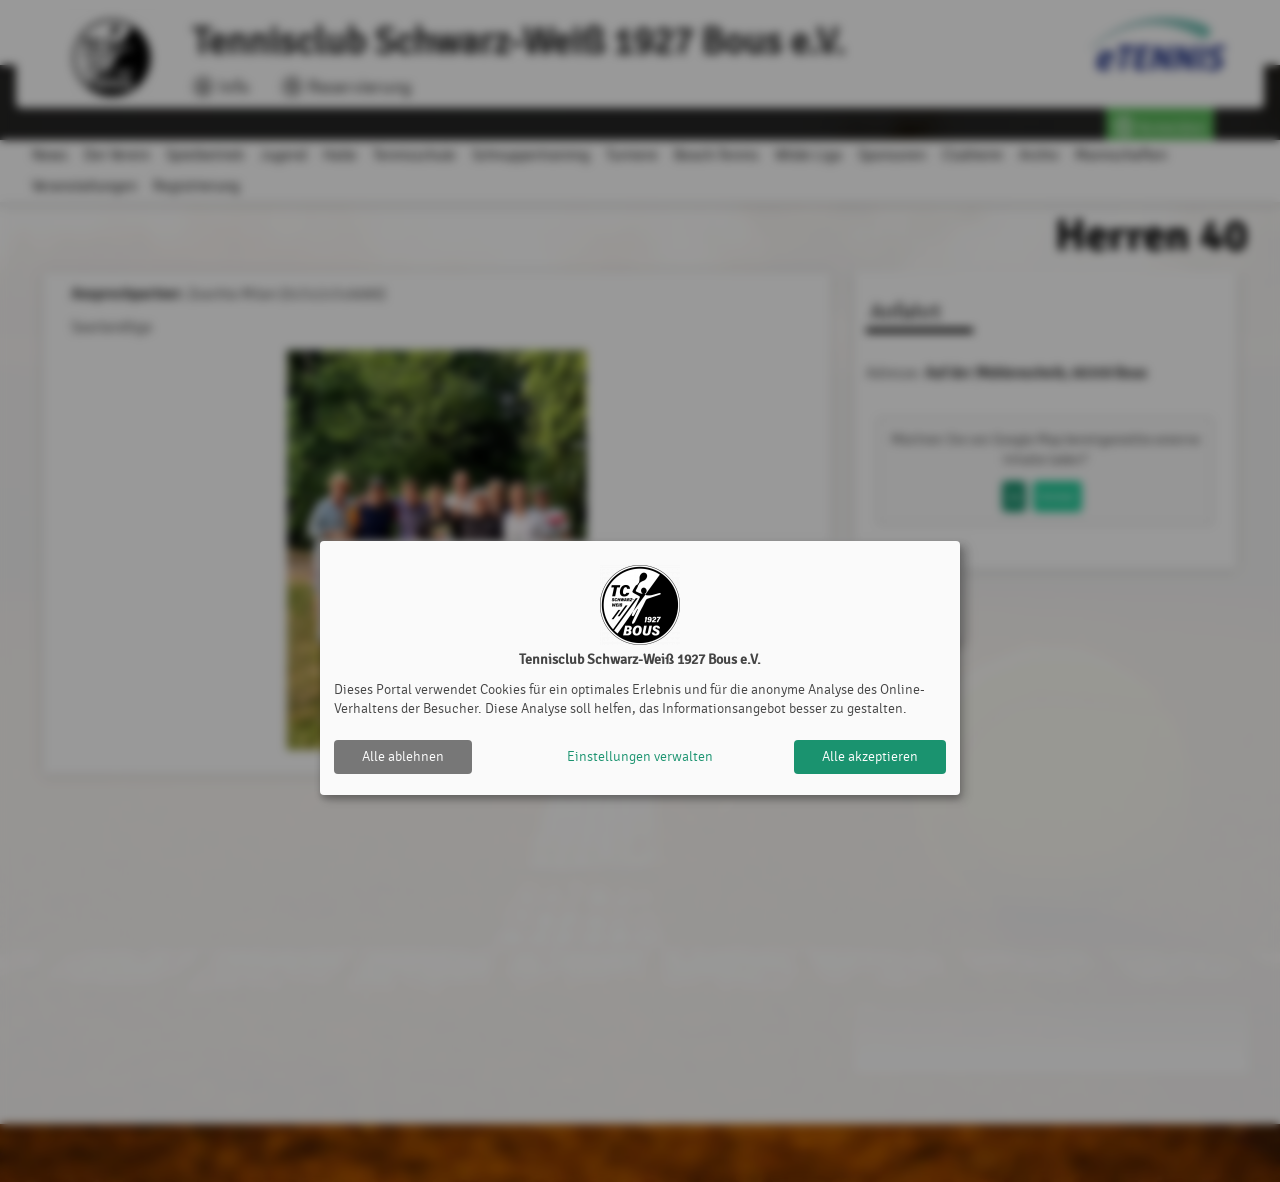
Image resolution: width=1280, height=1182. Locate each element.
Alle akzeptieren (870, 756)
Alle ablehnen (403, 756)
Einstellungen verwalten (640, 756)
